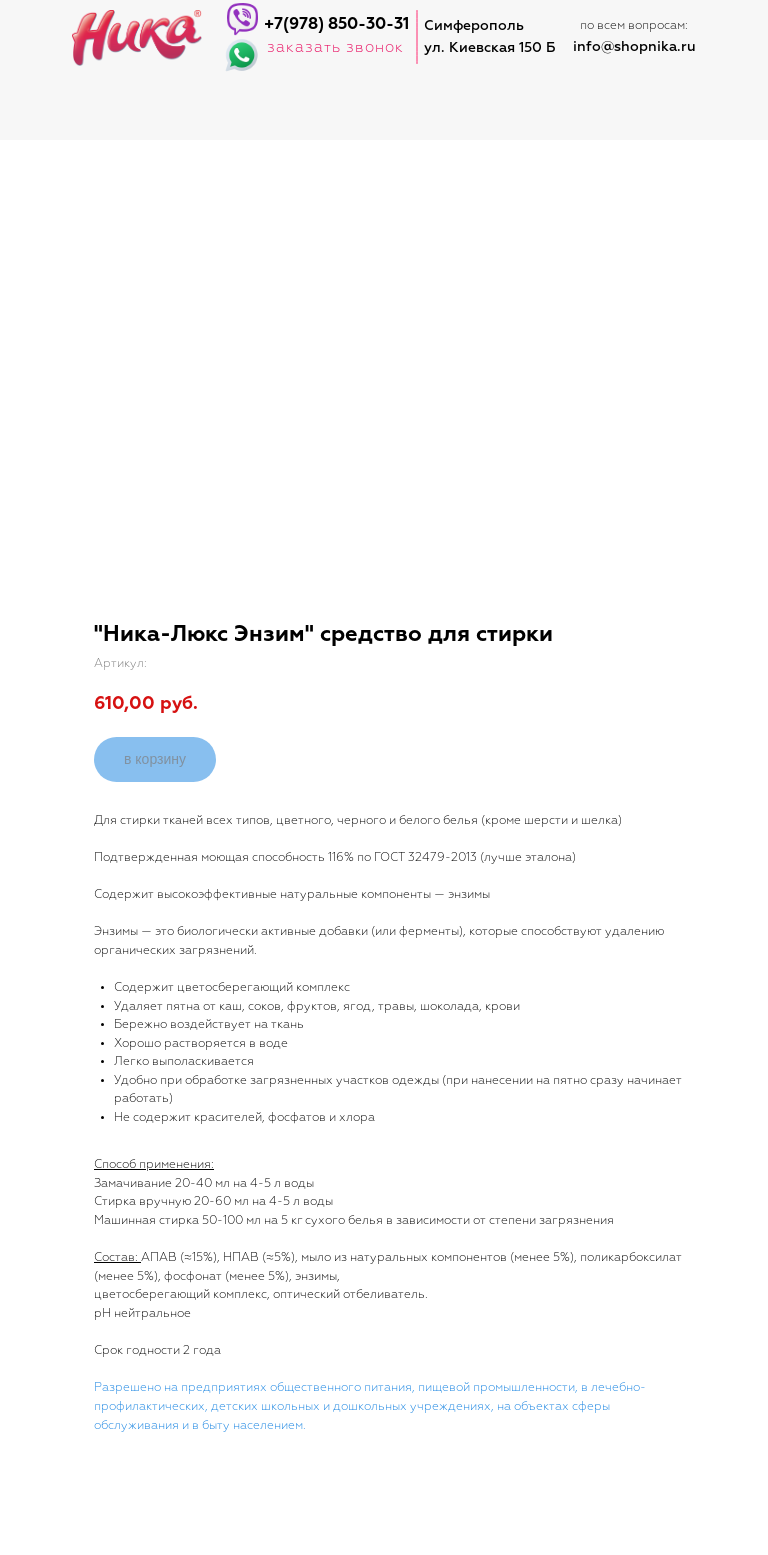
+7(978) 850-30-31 (336, 25)
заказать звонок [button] (335, 47)
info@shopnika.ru (634, 47)
